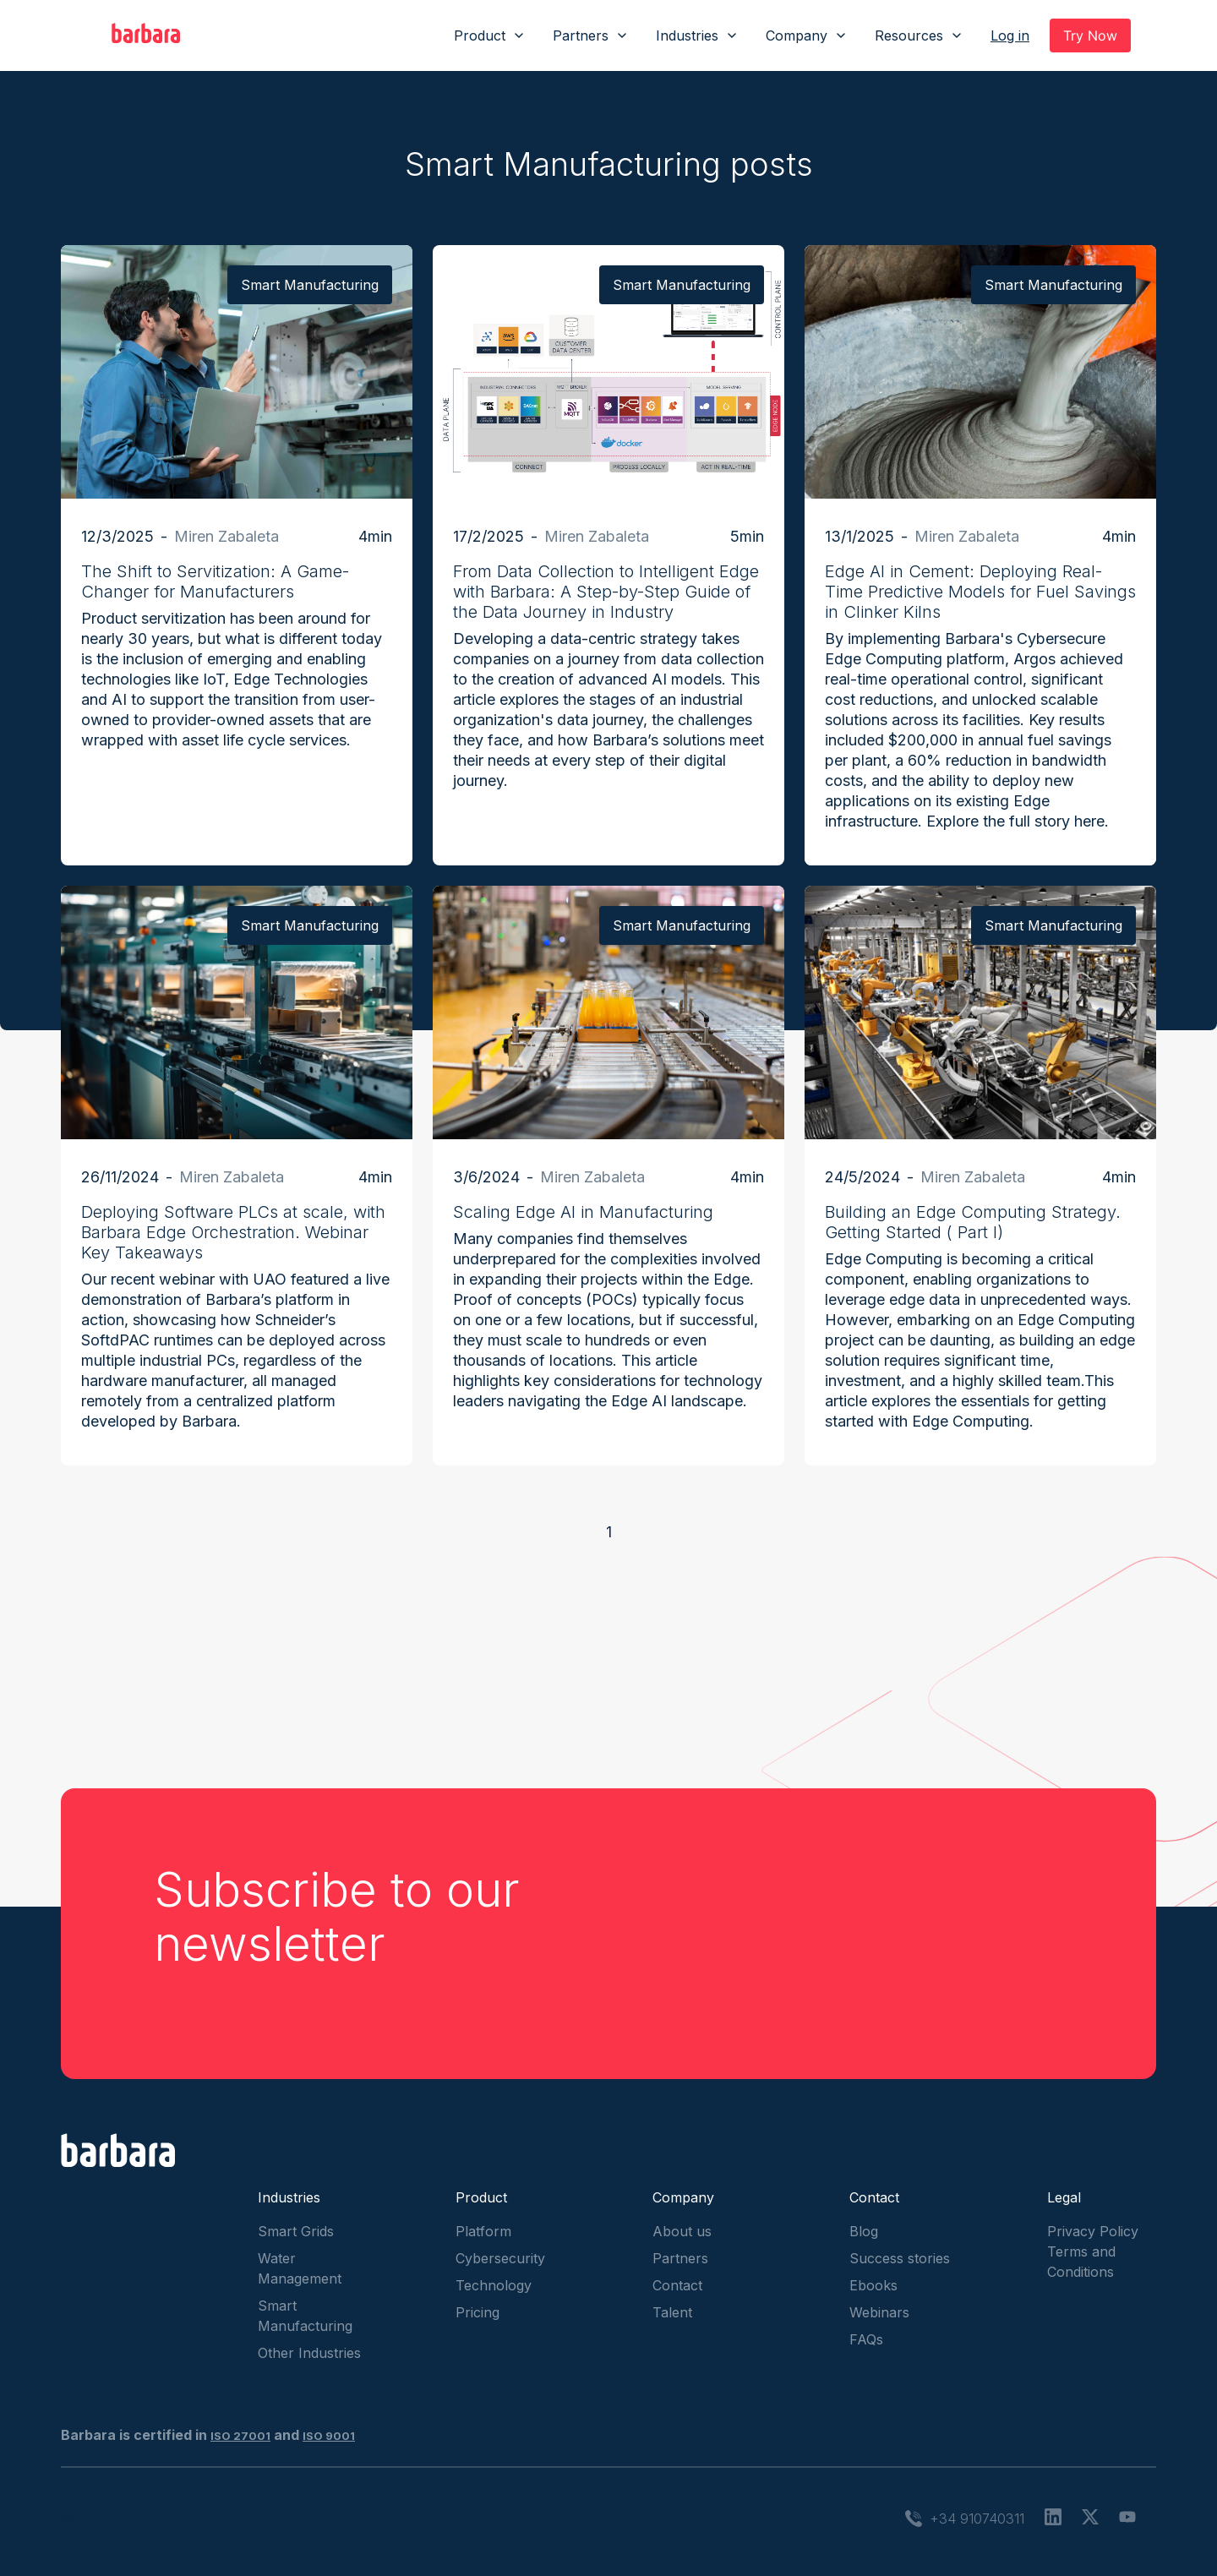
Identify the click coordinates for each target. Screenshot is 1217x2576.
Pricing (477, 2312)
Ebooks (873, 2285)
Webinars (879, 2312)
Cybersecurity (500, 2258)
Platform (483, 2231)
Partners (680, 2258)
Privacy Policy (1092, 2231)
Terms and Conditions (1081, 2261)
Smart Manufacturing (305, 2315)
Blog (863, 2231)
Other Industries (309, 2352)
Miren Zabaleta (226, 536)
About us (682, 2231)
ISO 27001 (240, 2435)
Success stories (899, 2258)
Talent (672, 2312)
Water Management (299, 2268)
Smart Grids (296, 2231)
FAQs (866, 2339)
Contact (677, 2285)
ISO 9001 (329, 2435)
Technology (494, 2285)
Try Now (1090, 35)
